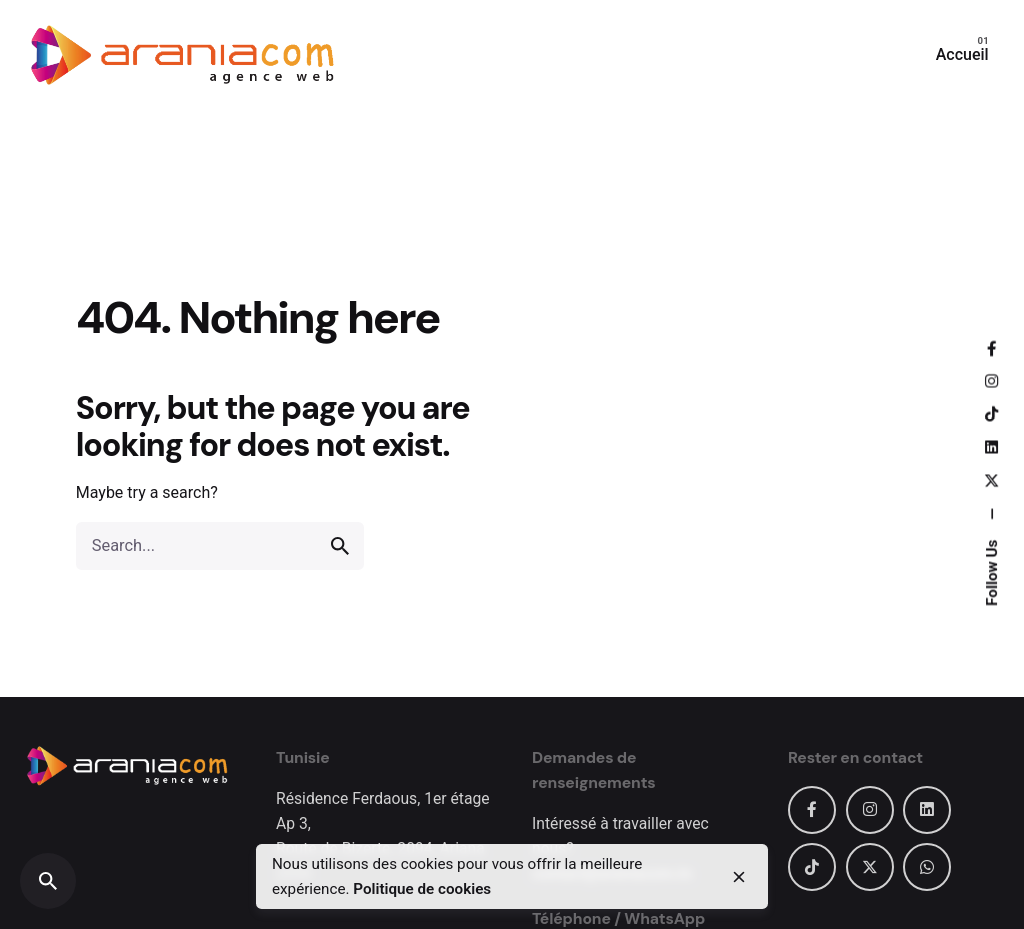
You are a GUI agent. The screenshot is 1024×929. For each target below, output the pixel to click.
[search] (340, 546)
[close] (739, 877)
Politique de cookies (422, 889)
